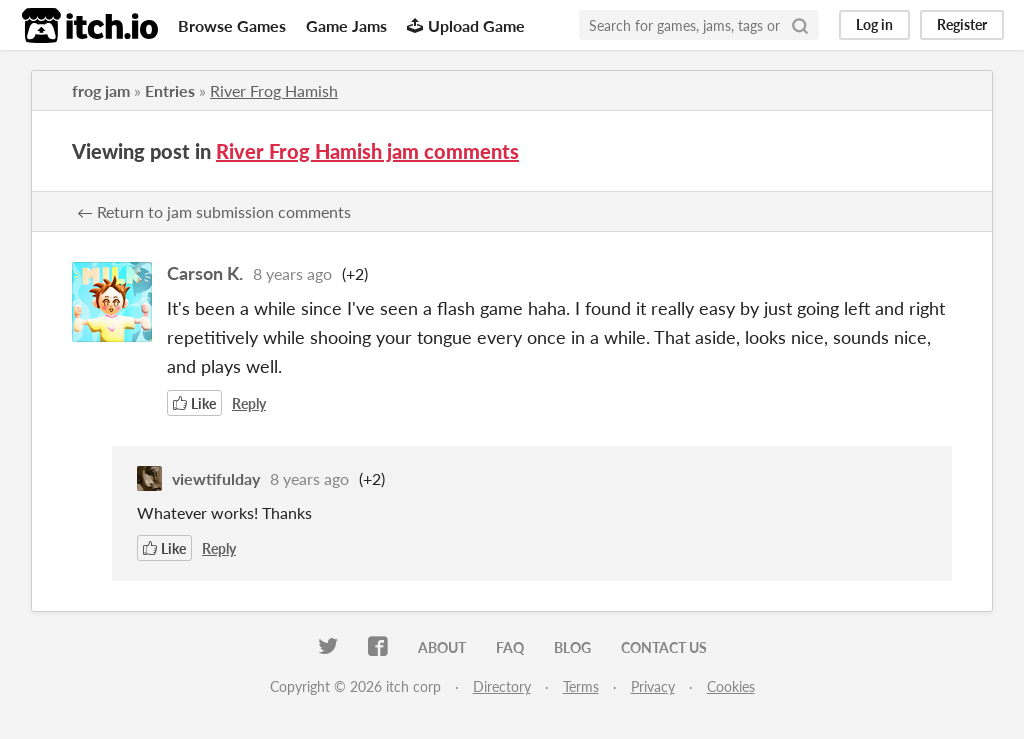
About (442, 647)
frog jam (101, 90)
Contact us (664, 647)
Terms (581, 686)
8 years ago (292, 273)
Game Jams (346, 25)
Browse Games (232, 25)
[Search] (800, 25)
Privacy (653, 686)
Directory (502, 686)
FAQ (510, 647)
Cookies (731, 686)
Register (962, 24)
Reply (249, 403)
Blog (572, 647)
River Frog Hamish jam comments (367, 151)
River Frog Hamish (274, 90)
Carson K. (205, 273)
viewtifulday (216, 478)
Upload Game (466, 25)
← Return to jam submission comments (214, 211)
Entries (170, 90)
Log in (874, 24)
